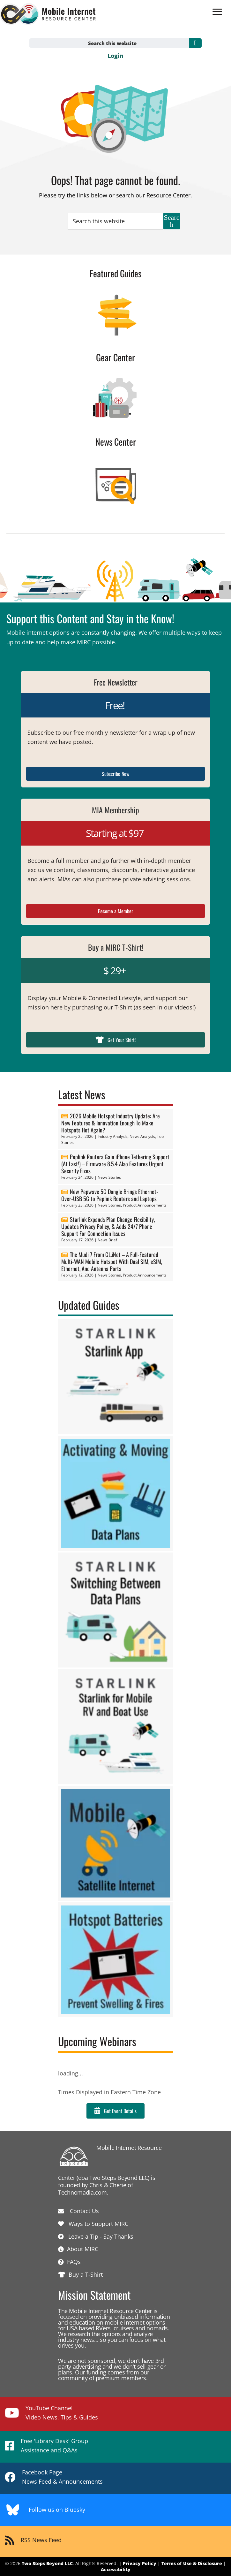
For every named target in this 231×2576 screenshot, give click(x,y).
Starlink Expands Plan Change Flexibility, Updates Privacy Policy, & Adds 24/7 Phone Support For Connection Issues (108, 1226)
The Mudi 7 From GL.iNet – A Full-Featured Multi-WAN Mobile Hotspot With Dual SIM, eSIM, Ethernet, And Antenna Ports (111, 1261)
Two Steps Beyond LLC (47, 2563)
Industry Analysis (113, 1136)
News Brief (107, 1240)
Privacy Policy (139, 2563)
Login (115, 55)
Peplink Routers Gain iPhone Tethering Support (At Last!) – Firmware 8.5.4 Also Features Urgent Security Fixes (115, 1164)
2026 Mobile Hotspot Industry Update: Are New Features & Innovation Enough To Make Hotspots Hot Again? (110, 1123)
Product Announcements (145, 1205)
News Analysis (142, 1136)
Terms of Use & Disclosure (191, 2563)
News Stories (109, 1177)
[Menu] (217, 11)
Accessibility (115, 2569)
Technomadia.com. (83, 2192)
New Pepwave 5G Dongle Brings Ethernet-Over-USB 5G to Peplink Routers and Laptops (109, 1195)
